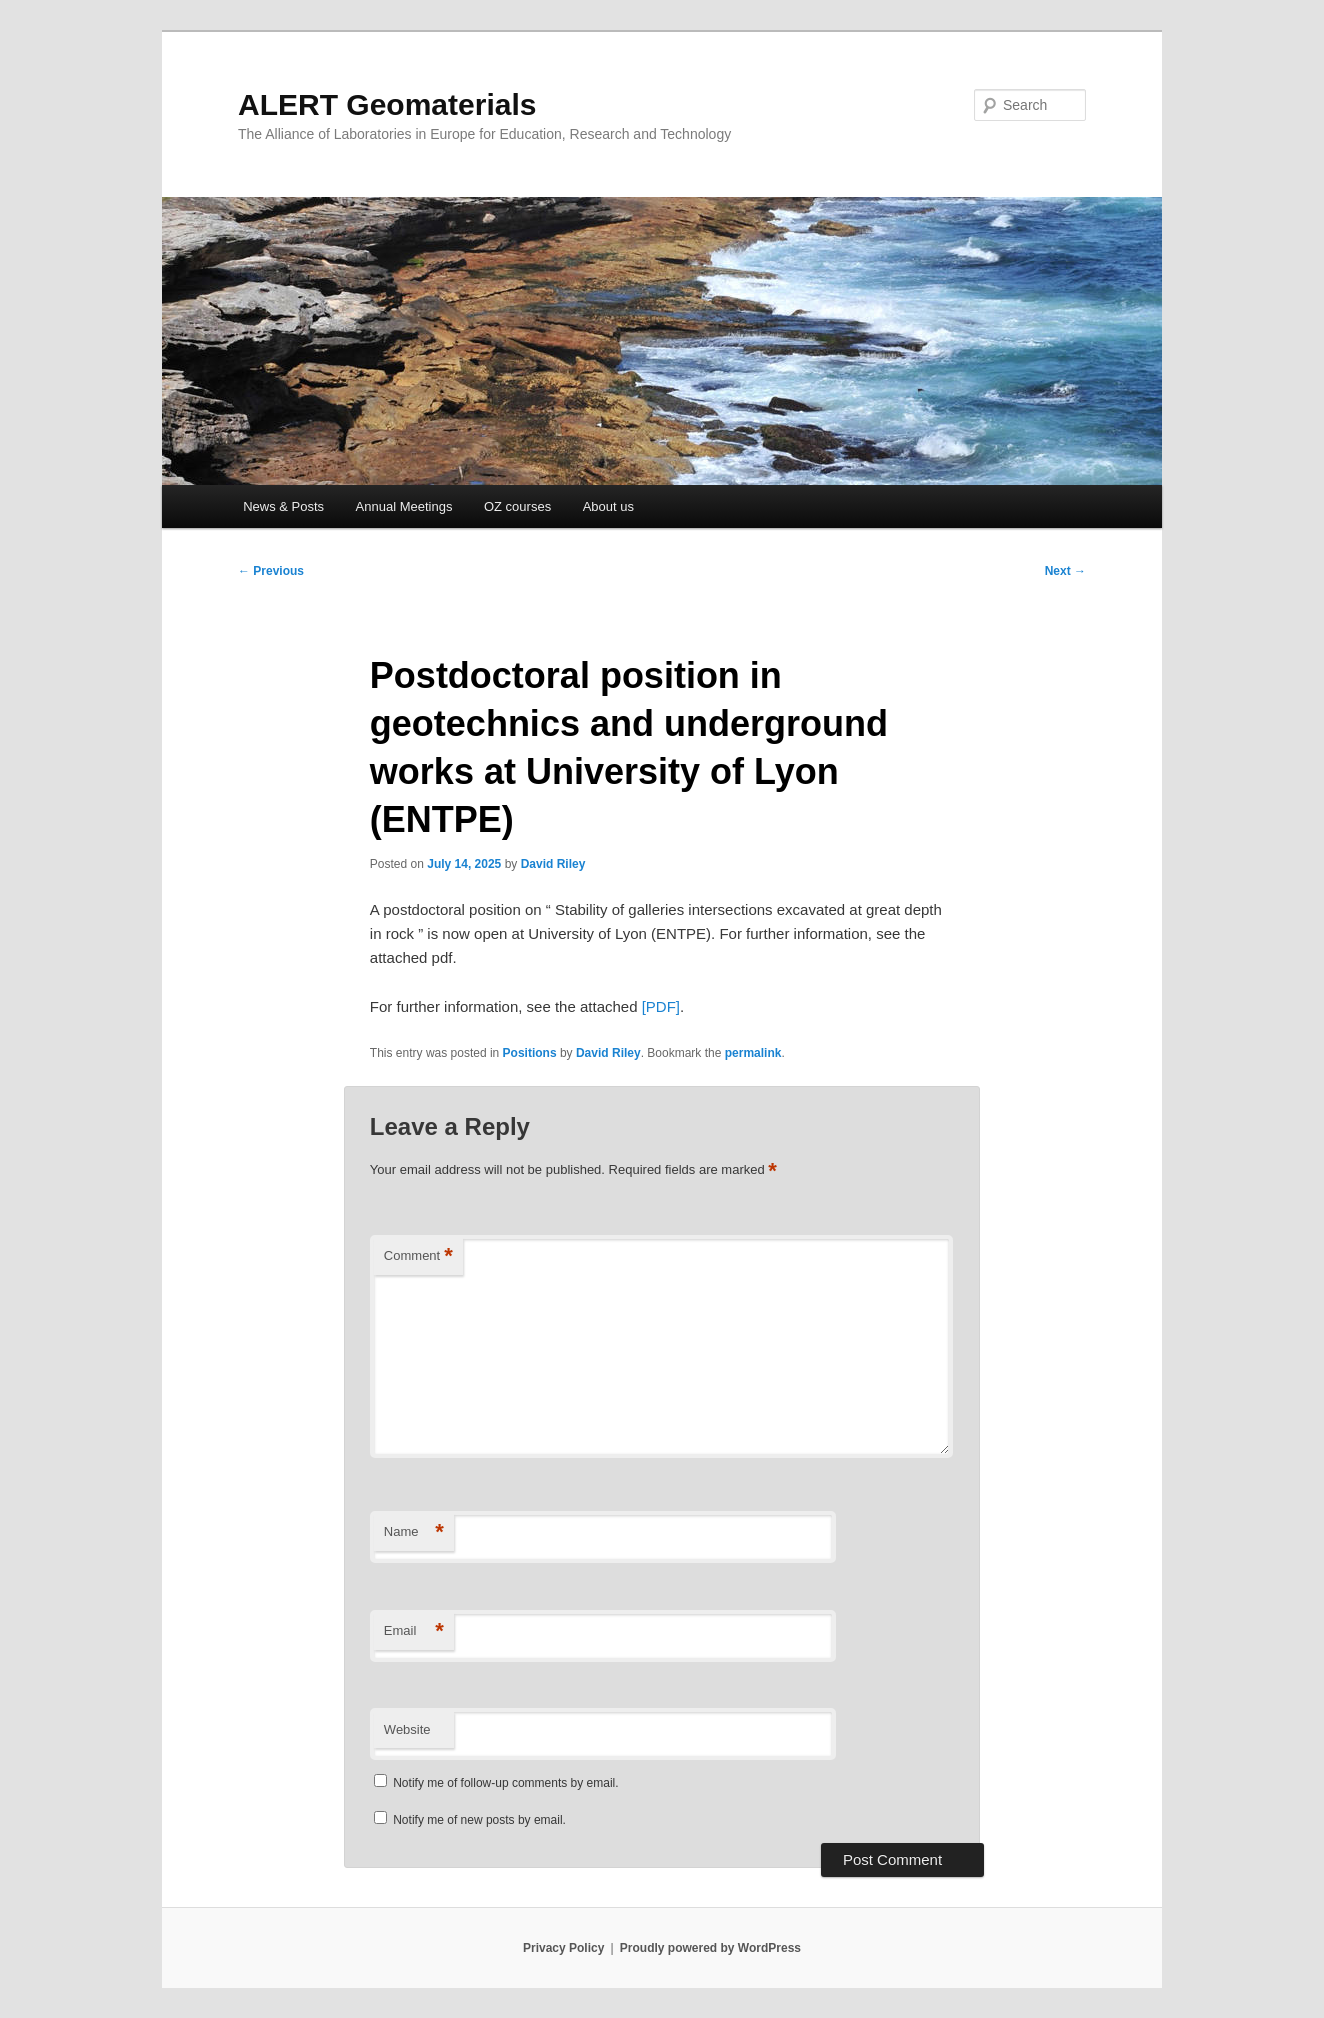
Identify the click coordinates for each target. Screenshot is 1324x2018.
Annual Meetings (404, 506)
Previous (271, 571)
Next (1065, 571)
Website (407, 1729)
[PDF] (661, 1006)
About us (608, 506)
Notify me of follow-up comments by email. (505, 1783)
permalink (753, 1053)
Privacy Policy (563, 1948)
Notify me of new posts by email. (479, 1820)
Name (414, 1532)
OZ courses (517, 506)
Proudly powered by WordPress (710, 1948)
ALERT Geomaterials (387, 104)
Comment (418, 1256)
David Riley (553, 864)
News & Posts (283, 506)
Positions (530, 1053)
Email (414, 1631)
